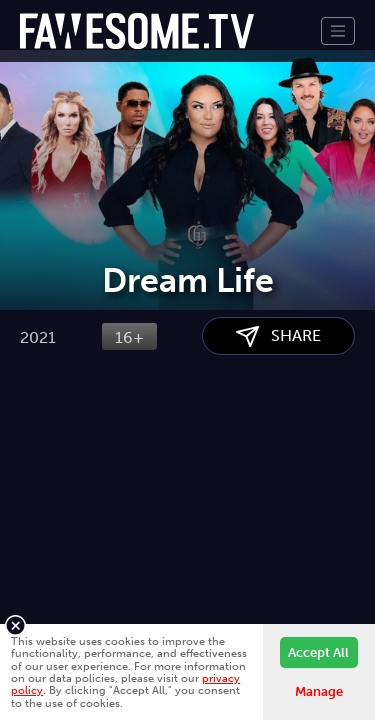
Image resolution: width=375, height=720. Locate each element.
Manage (319, 691)
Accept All (318, 652)
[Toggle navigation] (338, 31)
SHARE (278, 437)
